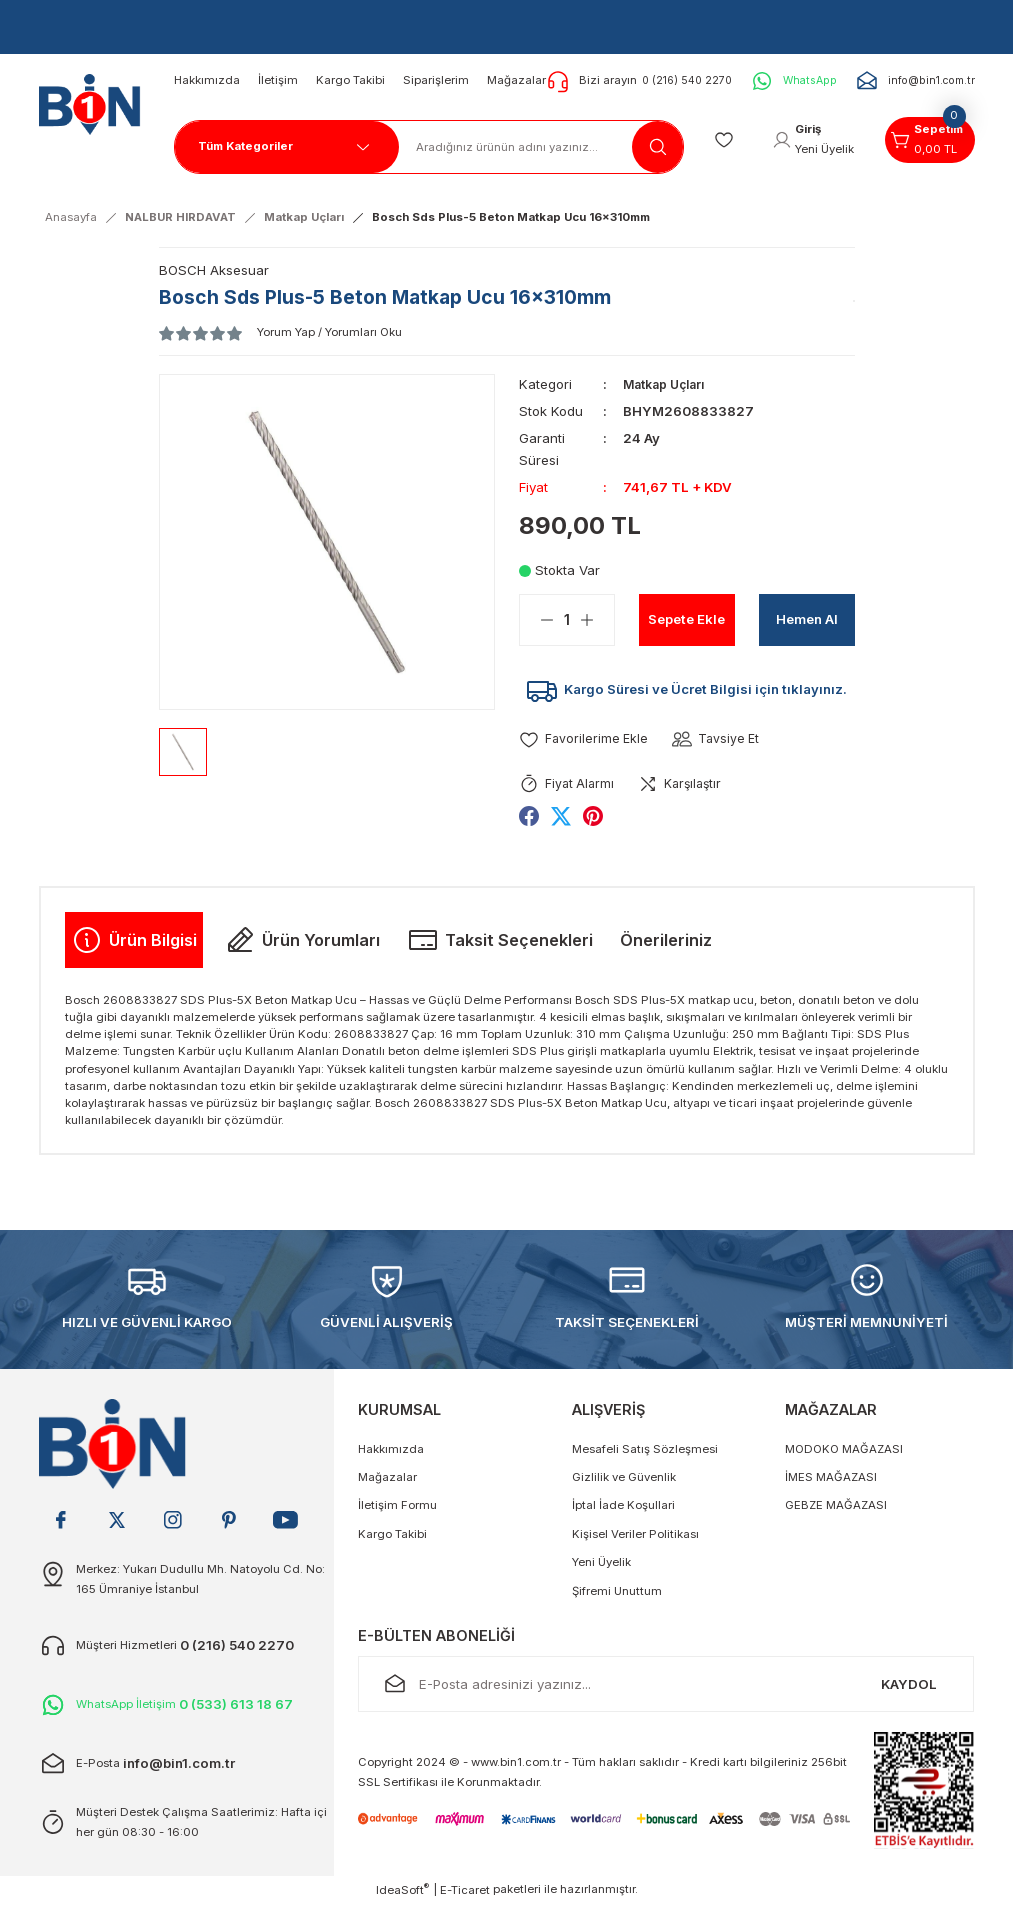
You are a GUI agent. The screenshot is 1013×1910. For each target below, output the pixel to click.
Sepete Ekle (686, 618)
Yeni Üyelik (601, 1568)
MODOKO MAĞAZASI (844, 1455)
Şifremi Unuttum (617, 1597)
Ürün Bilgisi (134, 946)
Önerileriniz (666, 946)
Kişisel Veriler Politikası (635, 1540)
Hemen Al (807, 618)
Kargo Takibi (392, 1540)
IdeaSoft (402, 1895)
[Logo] (86, 99)
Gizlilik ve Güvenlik (624, 1483)
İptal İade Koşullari (623, 1512)
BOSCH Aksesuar (214, 270)
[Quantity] (567, 620)
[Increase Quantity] (597, 620)
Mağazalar (387, 1483)
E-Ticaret (465, 1896)
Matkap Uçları (668, 384)
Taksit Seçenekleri (500, 946)
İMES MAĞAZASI (831, 1483)
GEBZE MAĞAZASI (836, 1512)
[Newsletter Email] (666, 1691)
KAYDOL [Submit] (909, 1690)
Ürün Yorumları (302, 946)
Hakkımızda (391, 1455)
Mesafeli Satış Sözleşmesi (645, 1455)
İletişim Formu (397, 1512)
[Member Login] (805, 140)
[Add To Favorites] (585, 744)
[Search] (526, 147)
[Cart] (927, 140)
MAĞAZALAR (831, 1416)
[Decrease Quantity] (537, 620)
